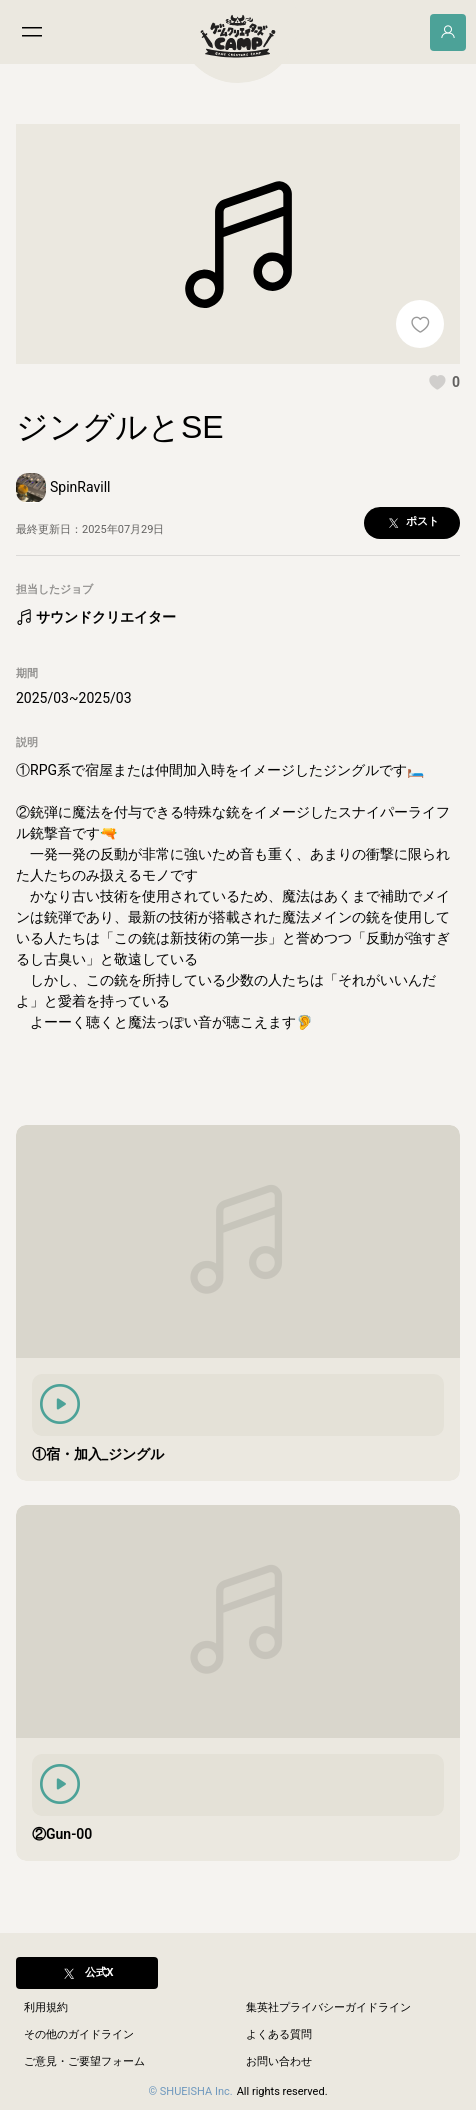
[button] (444, 382)
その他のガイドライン (79, 2034)
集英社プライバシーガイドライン (328, 2007)
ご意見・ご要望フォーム (84, 2061)
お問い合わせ (279, 2061)
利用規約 (46, 2007)
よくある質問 (279, 2034)
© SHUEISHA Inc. (190, 2091)
